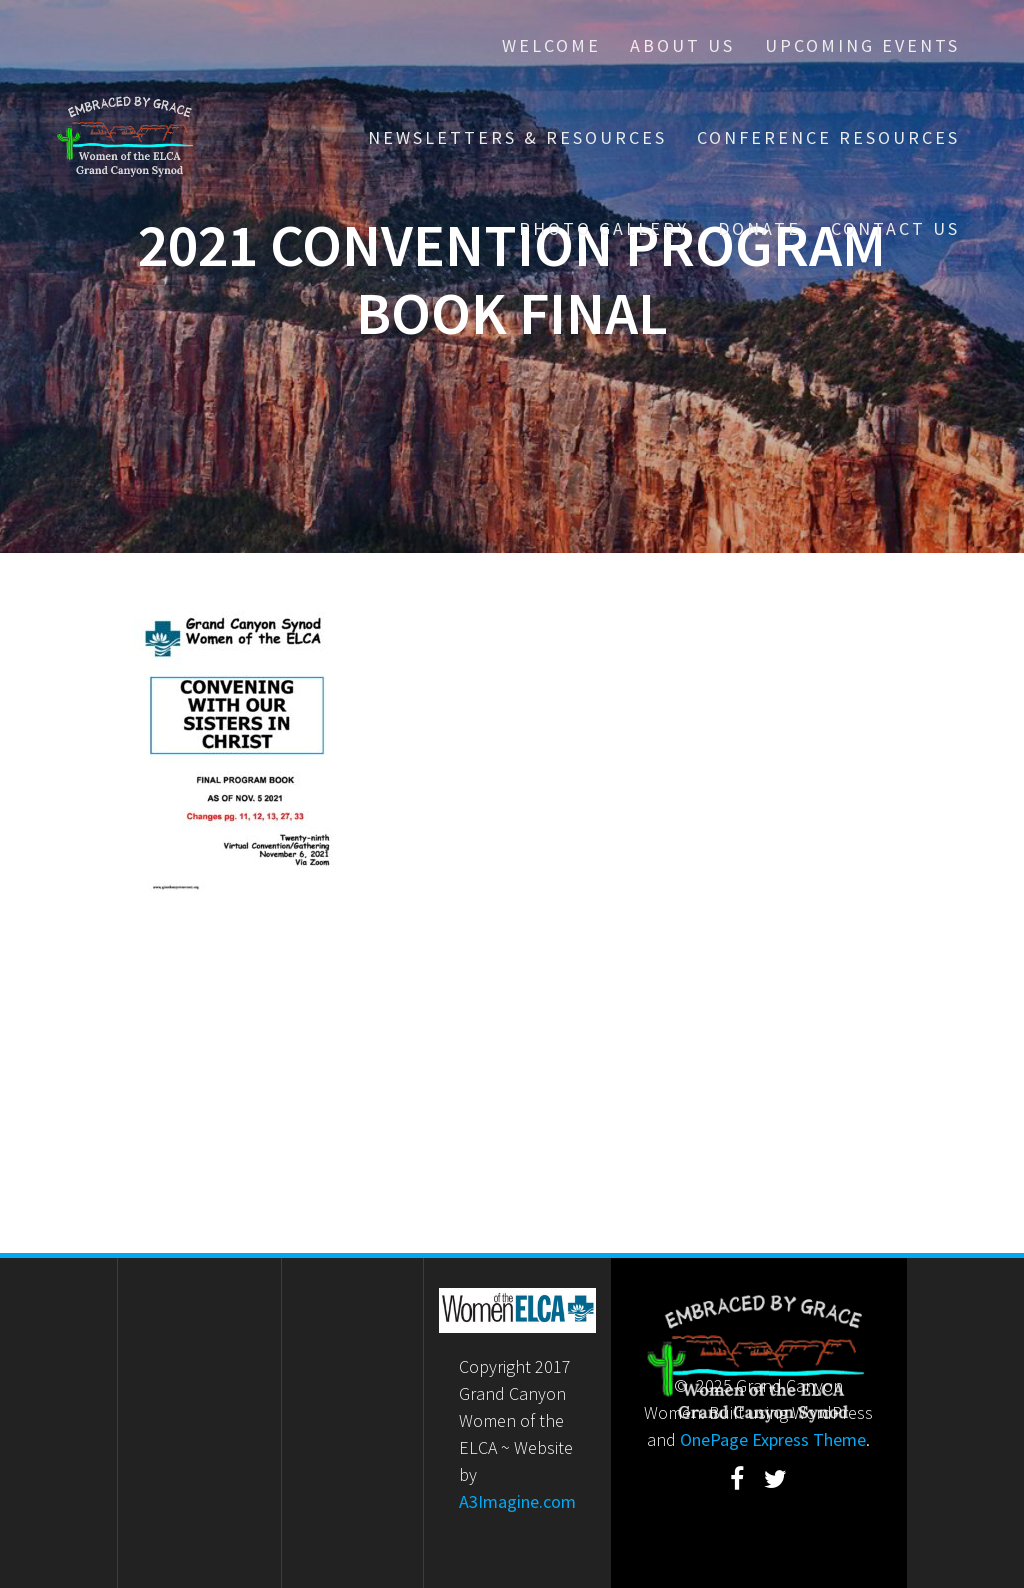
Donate (759, 228)
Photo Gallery (604, 228)
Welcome (551, 45)
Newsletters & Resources (517, 137)
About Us (682, 45)
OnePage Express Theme (773, 1439)
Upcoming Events (862, 45)
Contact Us (895, 228)
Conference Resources (828, 137)
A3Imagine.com (517, 1501)
